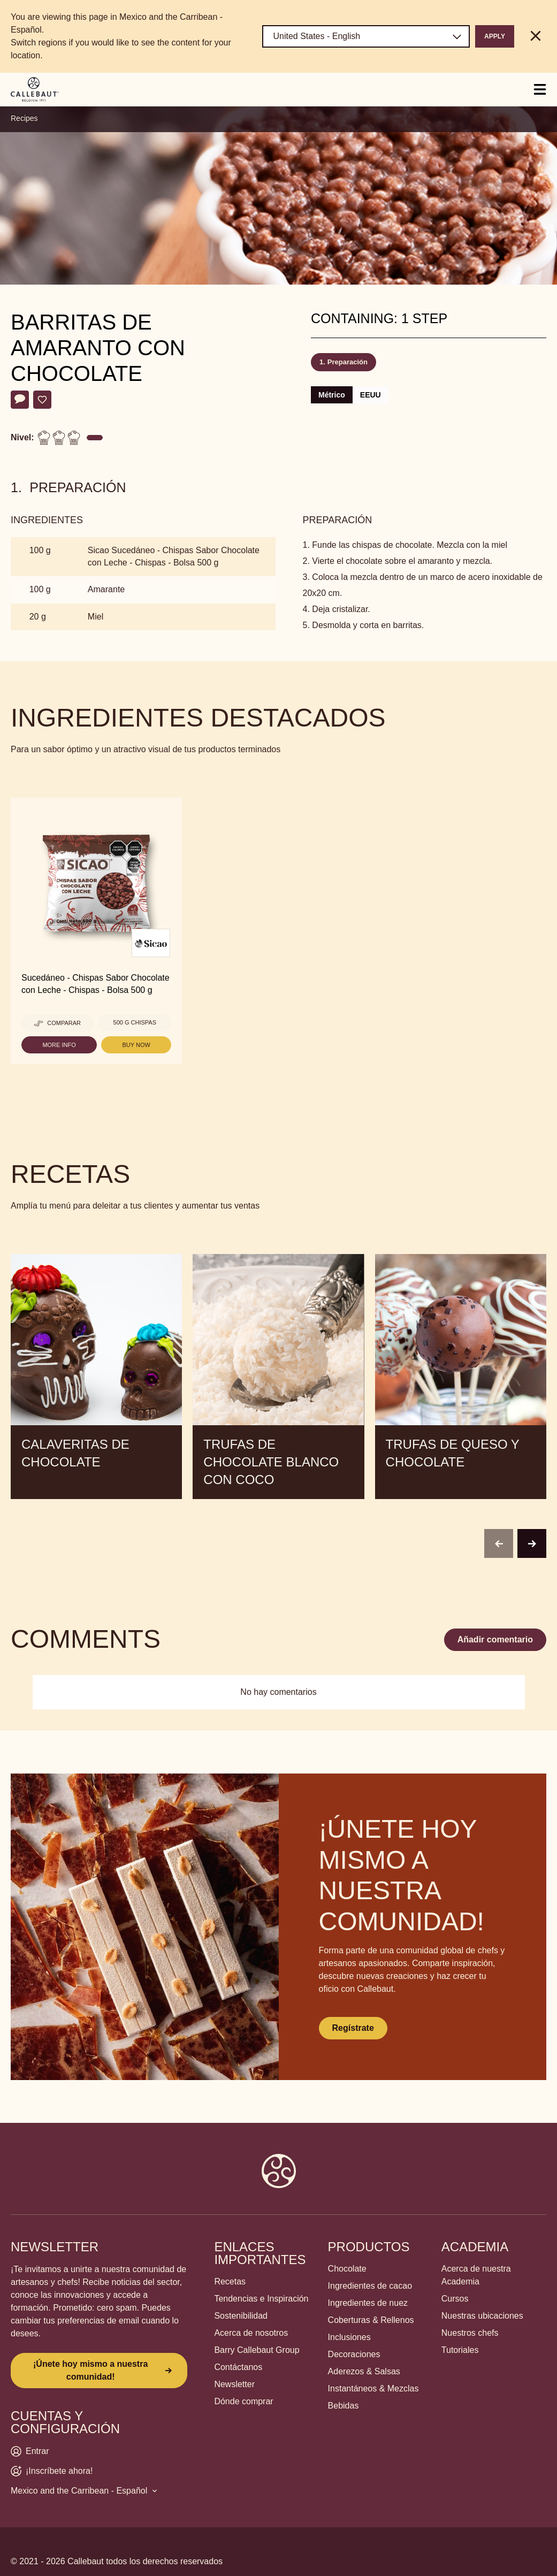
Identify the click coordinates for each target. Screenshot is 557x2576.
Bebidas (343, 2405)
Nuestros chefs (470, 2332)
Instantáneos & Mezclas (373, 2388)
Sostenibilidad (241, 2315)
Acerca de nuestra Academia (476, 2275)
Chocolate (347, 2268)
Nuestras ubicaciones (482, 2315)
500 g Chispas (135, 1022)
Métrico (331, 395)
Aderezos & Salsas (364, 2371)
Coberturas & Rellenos (371, 2320)
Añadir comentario (495, 1639)
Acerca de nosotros (251, 2332)
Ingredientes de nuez (368, 2302)
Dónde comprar (243, 2401)
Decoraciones (354, 2354)
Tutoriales (460, 2350)
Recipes (24, 118)
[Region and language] (366, 36)
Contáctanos (238, 2367)
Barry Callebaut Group (256, 2350)
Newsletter (234, 2384)
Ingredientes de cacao (370, 2285)
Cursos (455, 2298)
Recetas (230, 2281)
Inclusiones (349, 2337)
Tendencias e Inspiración (261, 2298)
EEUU (370, 395)
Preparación (347, 362)
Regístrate (353, 2027)
